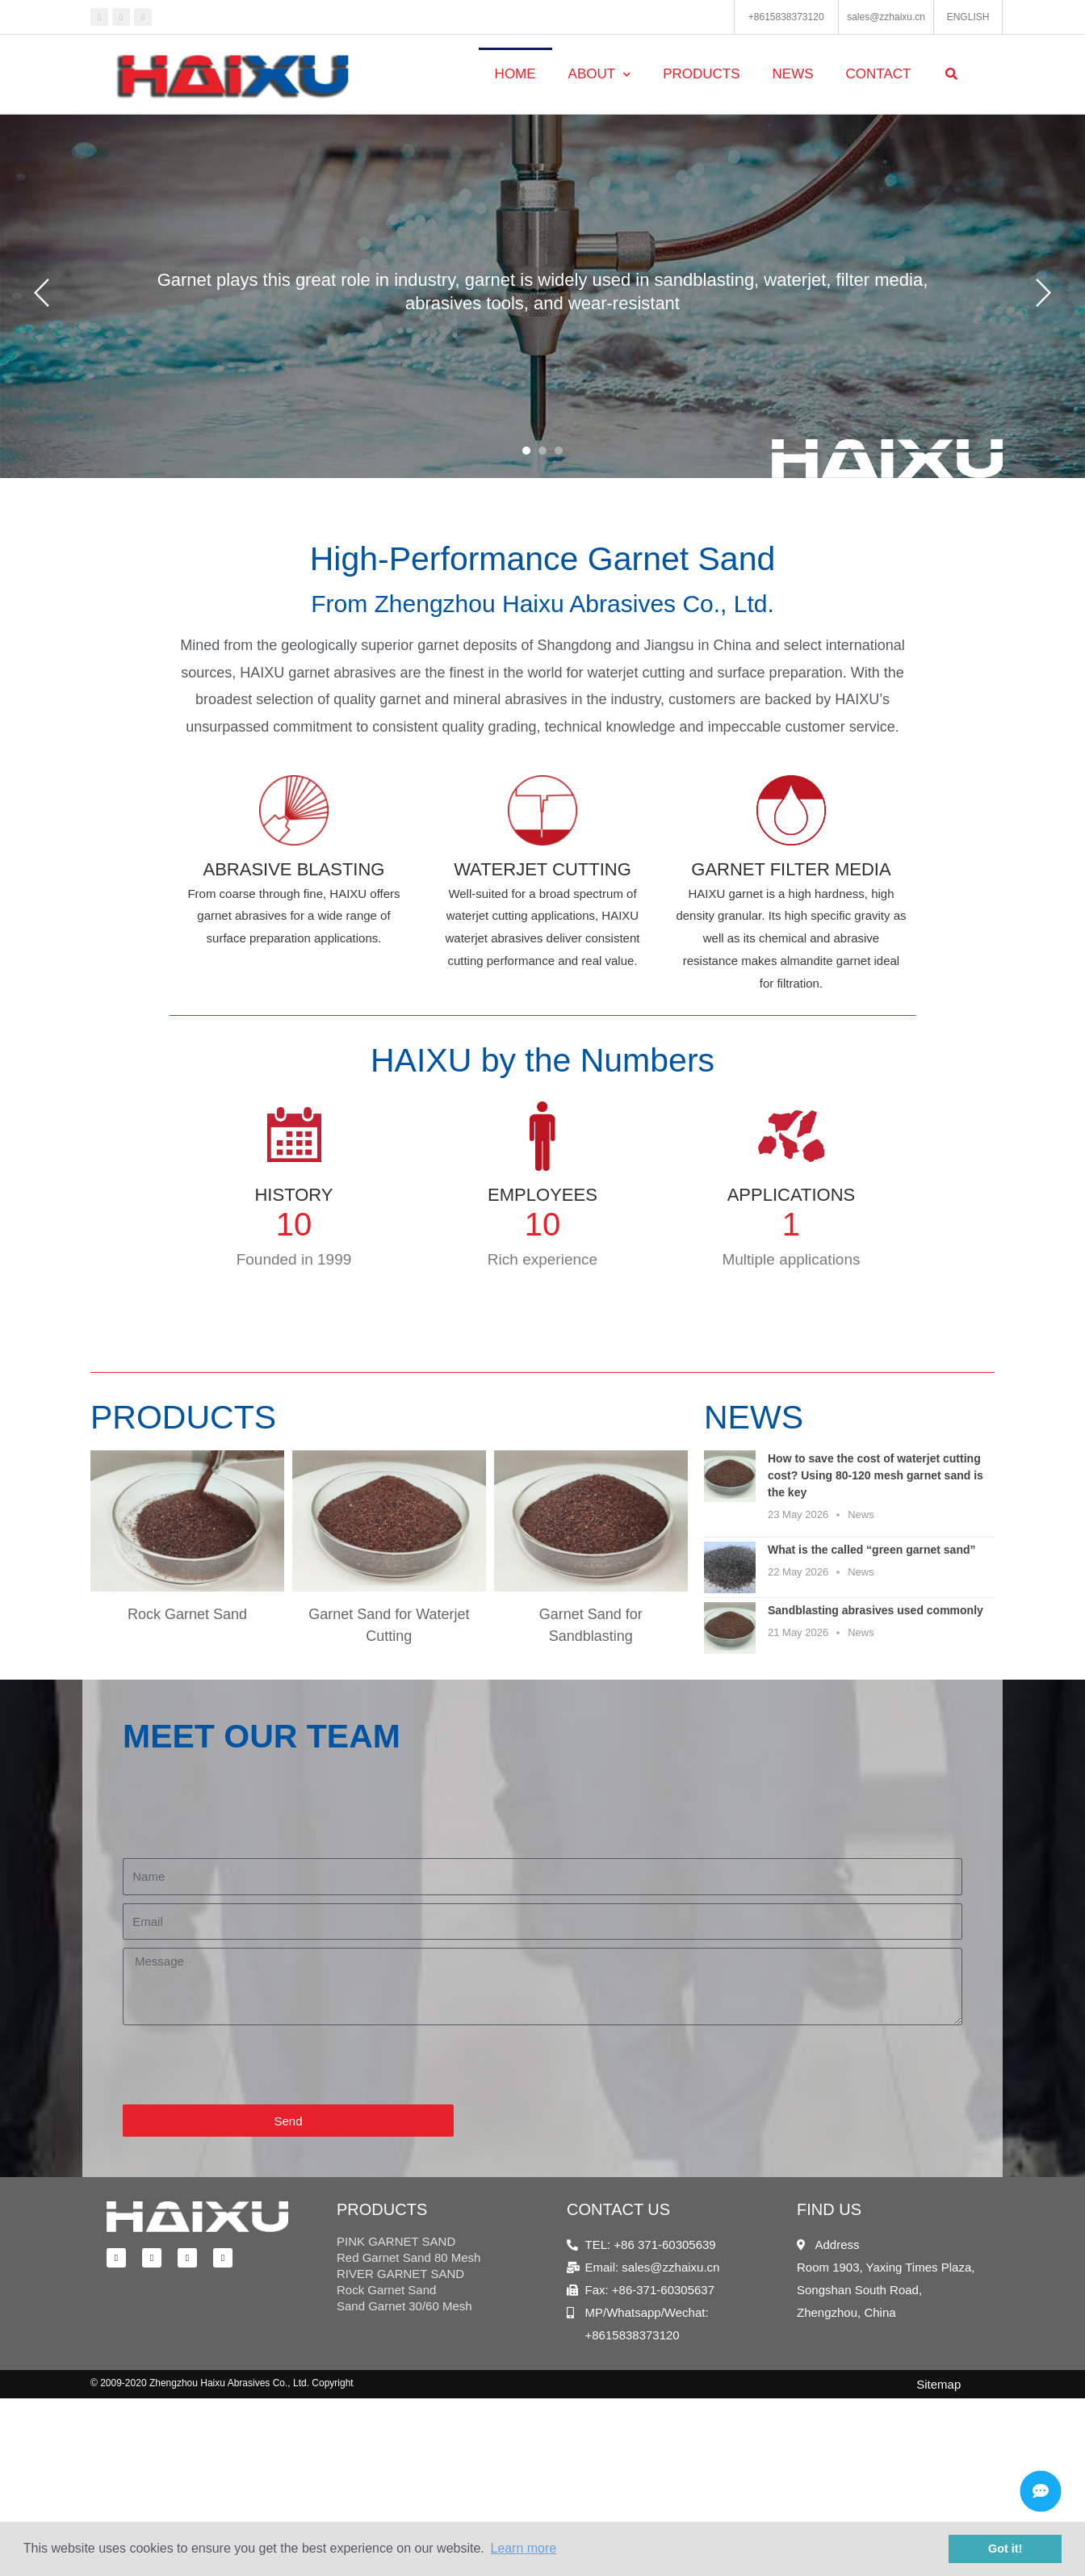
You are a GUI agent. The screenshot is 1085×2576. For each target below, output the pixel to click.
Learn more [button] (523, 2548)
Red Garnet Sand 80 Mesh (408, 2257)
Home (515, 74)
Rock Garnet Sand (386, 2290)
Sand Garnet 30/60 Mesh (404, 2306)
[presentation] (245, 2064)
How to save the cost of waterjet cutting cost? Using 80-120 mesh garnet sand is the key (875, 1475)
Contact (878, 74)
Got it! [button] (1005, 2548)
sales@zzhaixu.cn (886, 17)
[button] (526, 451)
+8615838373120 (786, 17)
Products (701, 74)
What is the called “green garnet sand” (872, 1549)
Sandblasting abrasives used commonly (875, 1610)
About (599, 74)
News (793, 74)
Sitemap (938, 2384)
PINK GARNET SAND (396, 2241)
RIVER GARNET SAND (400, 2273)
